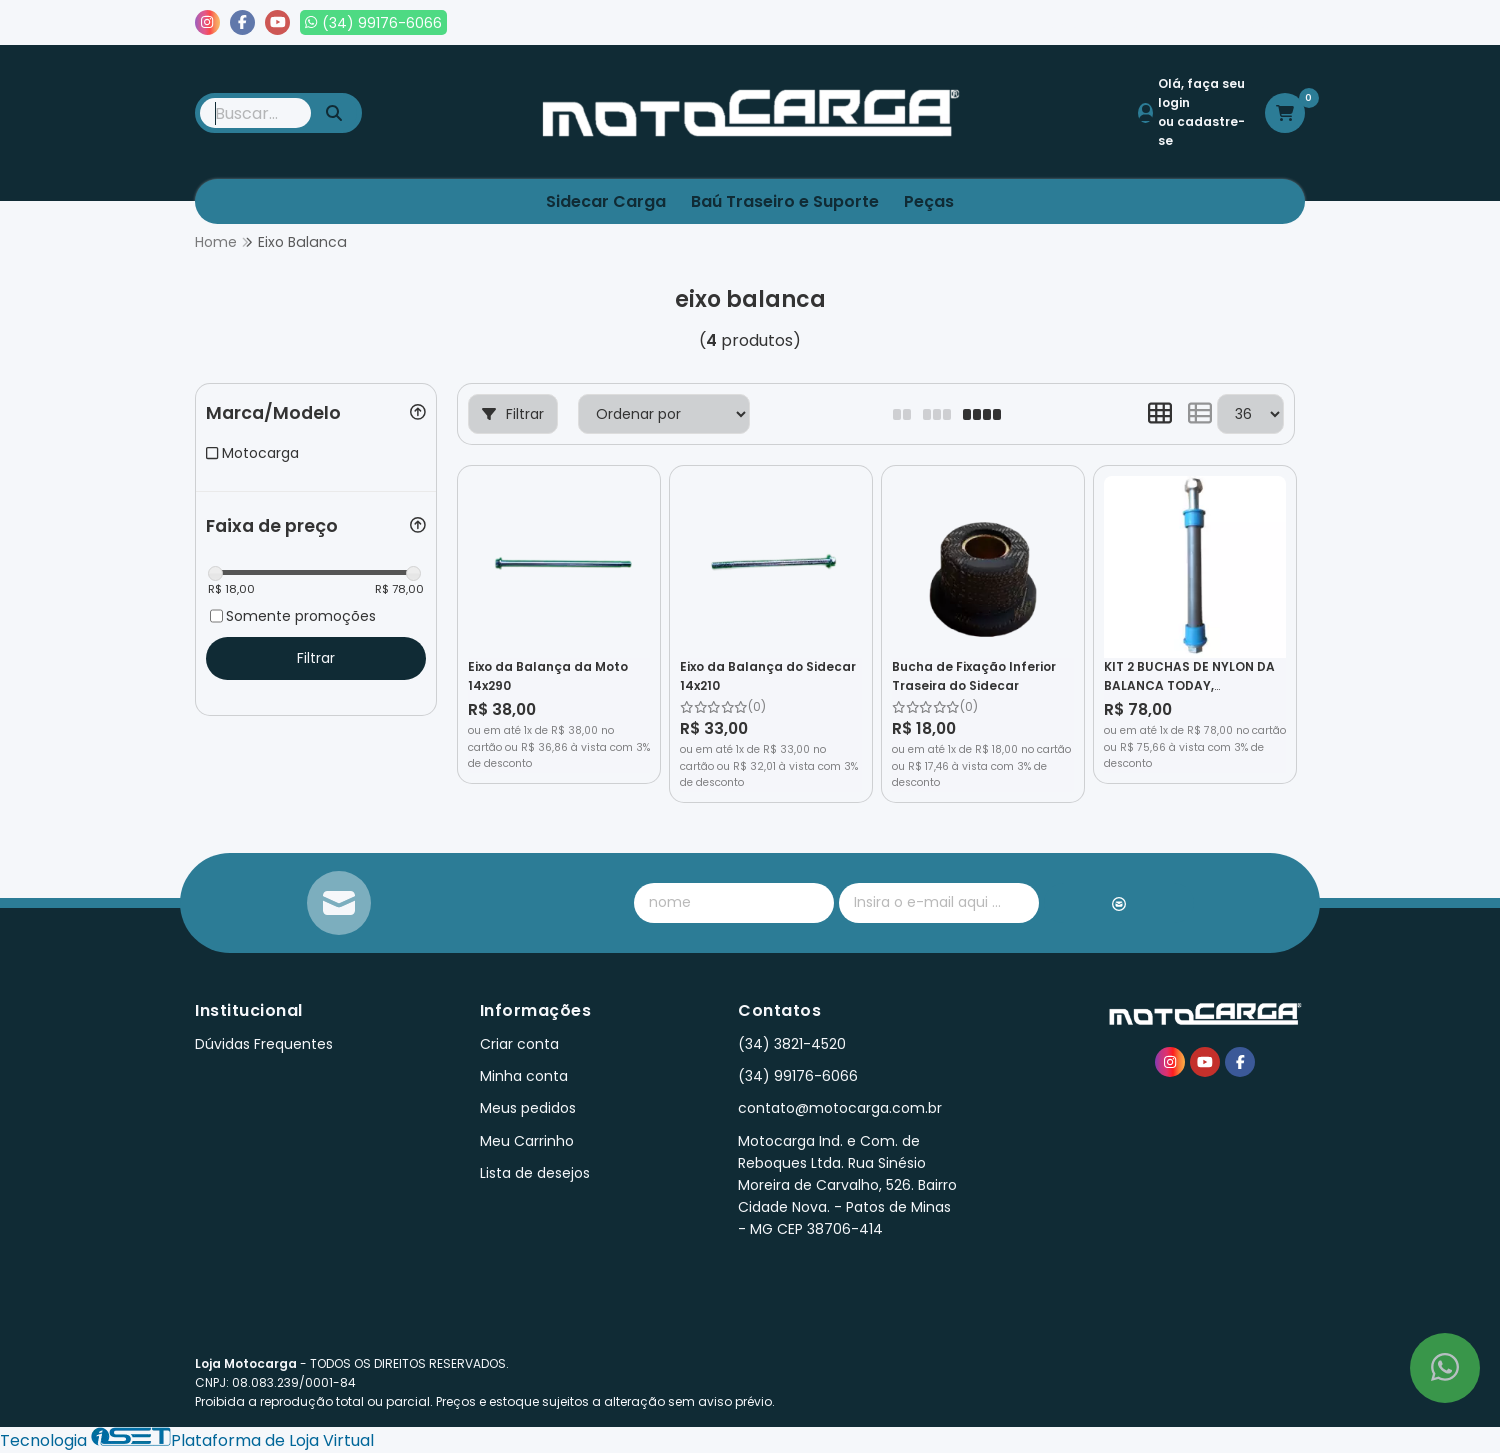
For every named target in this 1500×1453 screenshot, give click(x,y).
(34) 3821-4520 (792, 1044)
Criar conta (519, 1044)
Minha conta (524, 1076)
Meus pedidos (1099, 23)
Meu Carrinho (527, 1141)
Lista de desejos (1237, 23)
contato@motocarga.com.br (840, 1108)
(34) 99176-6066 (798, 1076)
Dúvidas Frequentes (264, 1044)
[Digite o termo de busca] (255, 113)
